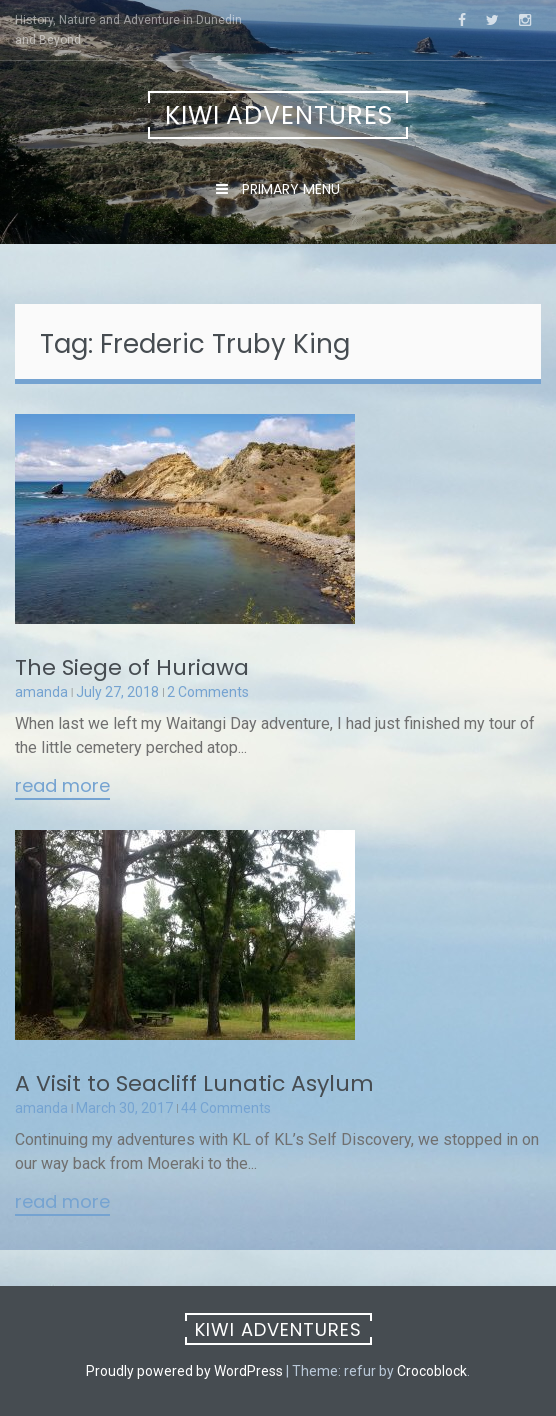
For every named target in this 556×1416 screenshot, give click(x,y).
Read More (62, 787)
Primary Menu (289, 189)
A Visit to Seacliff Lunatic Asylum (194, 1083)
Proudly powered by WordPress (184, 1371)
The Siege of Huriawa (132, 667)
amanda (41, 692)
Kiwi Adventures (279, 115)
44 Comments (226, 1108)
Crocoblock (432, 1371)
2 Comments (208, 692)
